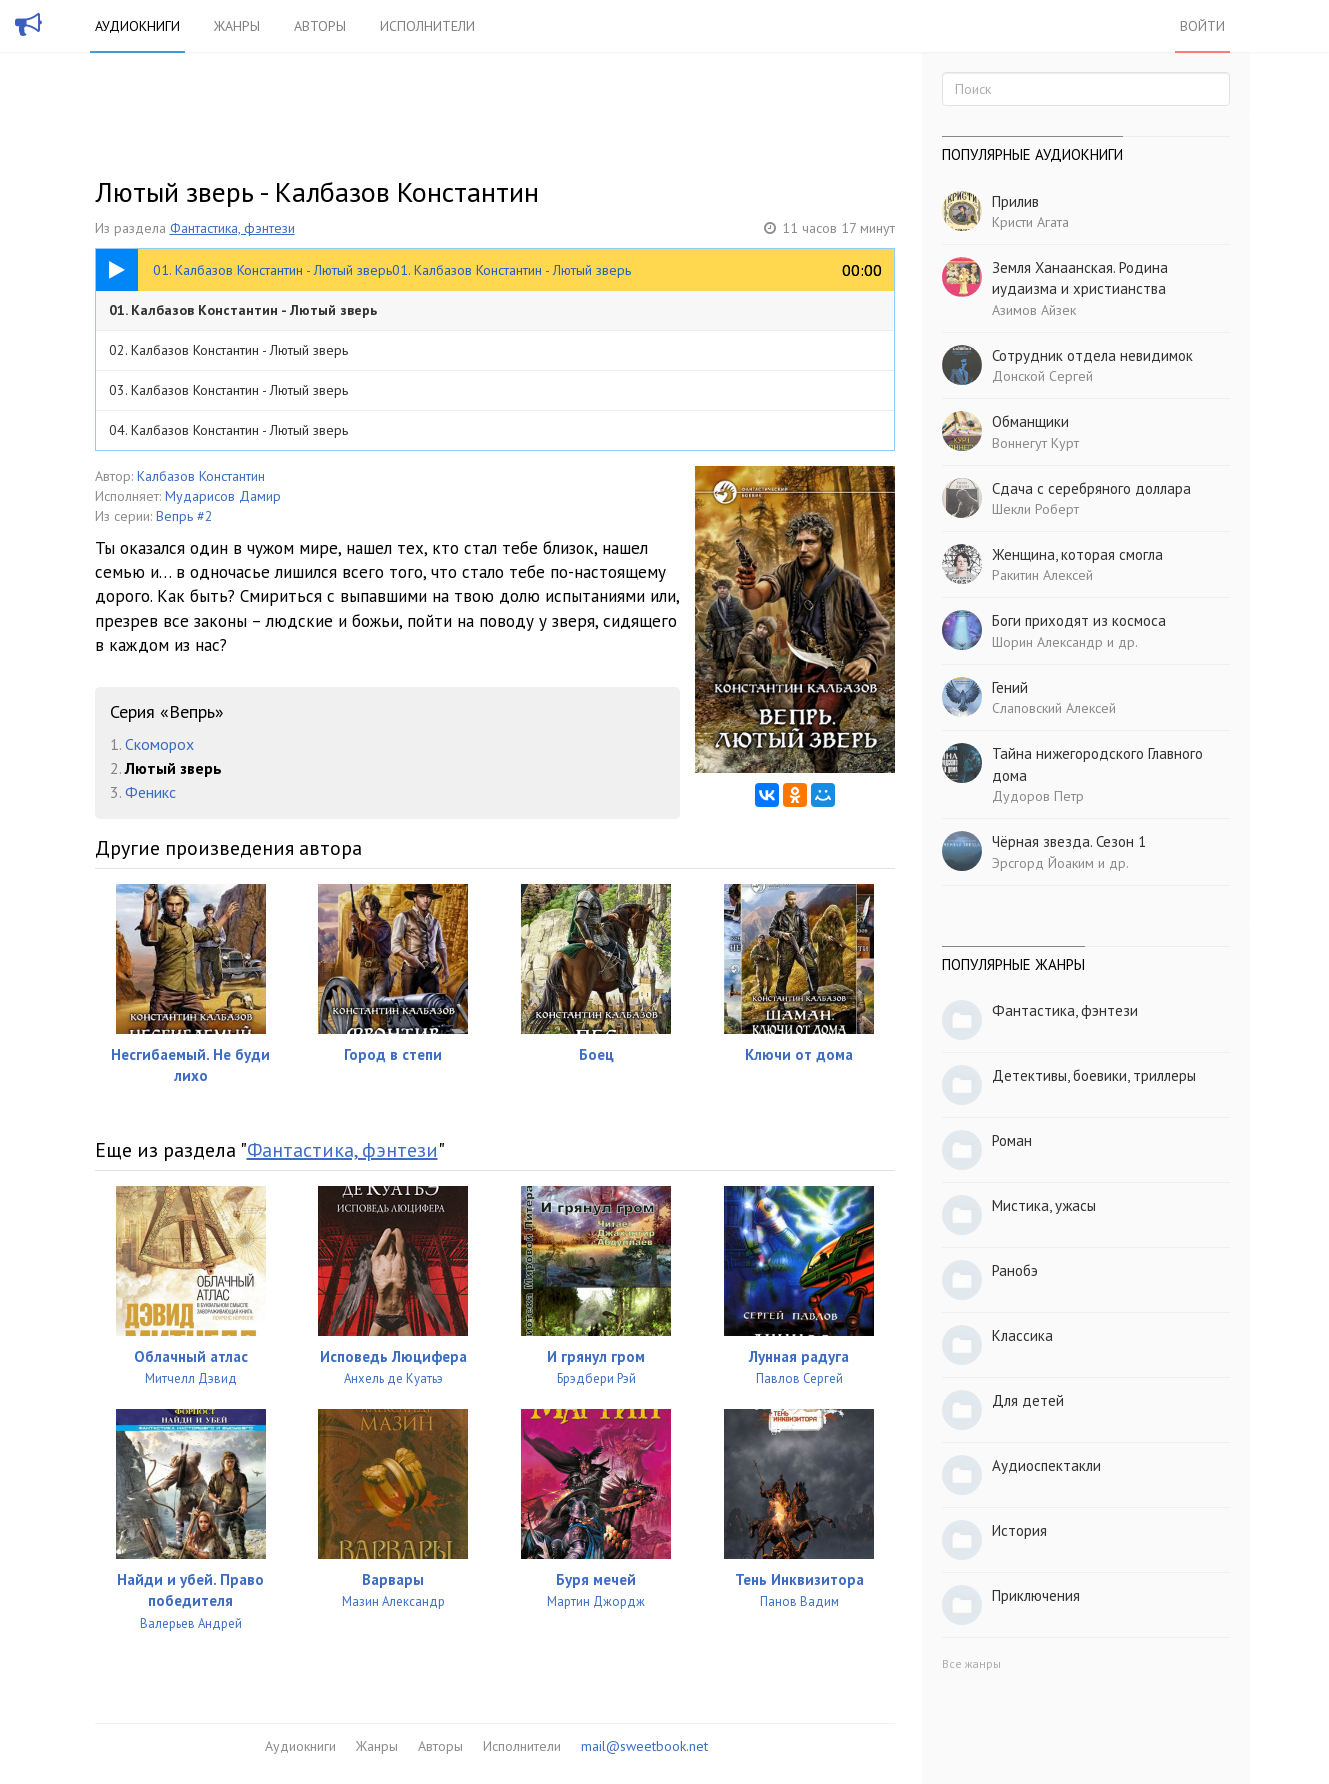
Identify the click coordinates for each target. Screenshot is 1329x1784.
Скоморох (159, 744)
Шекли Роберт (1035, 509)
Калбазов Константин (201, 476)
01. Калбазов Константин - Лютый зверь (243, 310)
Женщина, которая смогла (1077, 554)
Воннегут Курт (1035, 443)
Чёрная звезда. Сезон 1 (1069, 841)
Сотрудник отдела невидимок (1092, 355)
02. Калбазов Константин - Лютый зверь (228, 350)
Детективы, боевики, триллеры (1094, 1075)
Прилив (1015, 201)
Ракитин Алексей (1042, 575)
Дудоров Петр (1038, 796)
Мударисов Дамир (223, 496)
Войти (1202, 26)
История (1019, 1530)
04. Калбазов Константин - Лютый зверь (228, 430)
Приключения (1036, 1595)
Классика (1022, 1335)
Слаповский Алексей (1054, 708)
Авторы (320, 26)
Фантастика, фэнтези (232, 228)
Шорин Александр (1047, 642)
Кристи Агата (1030, 222)
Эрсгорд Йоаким (1043, 863)
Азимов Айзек (1034, 310)
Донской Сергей (1042, 376)
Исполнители (427, 26)
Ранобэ (1015, 1270)
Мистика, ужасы (1044, 1205)
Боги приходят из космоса (1079, 620)
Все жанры (971, 1663)
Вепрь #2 (184, 516)
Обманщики (1030, 421)
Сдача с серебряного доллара (1091, 488)
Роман (1012, 1140)
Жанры (237, 26)
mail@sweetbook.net (644, 1746)
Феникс (150, 792)
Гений (1010, 687)
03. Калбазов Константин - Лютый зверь (228, 390)
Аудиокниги (137, 26)
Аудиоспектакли (1046, 1465)
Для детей (1028, 1400)
